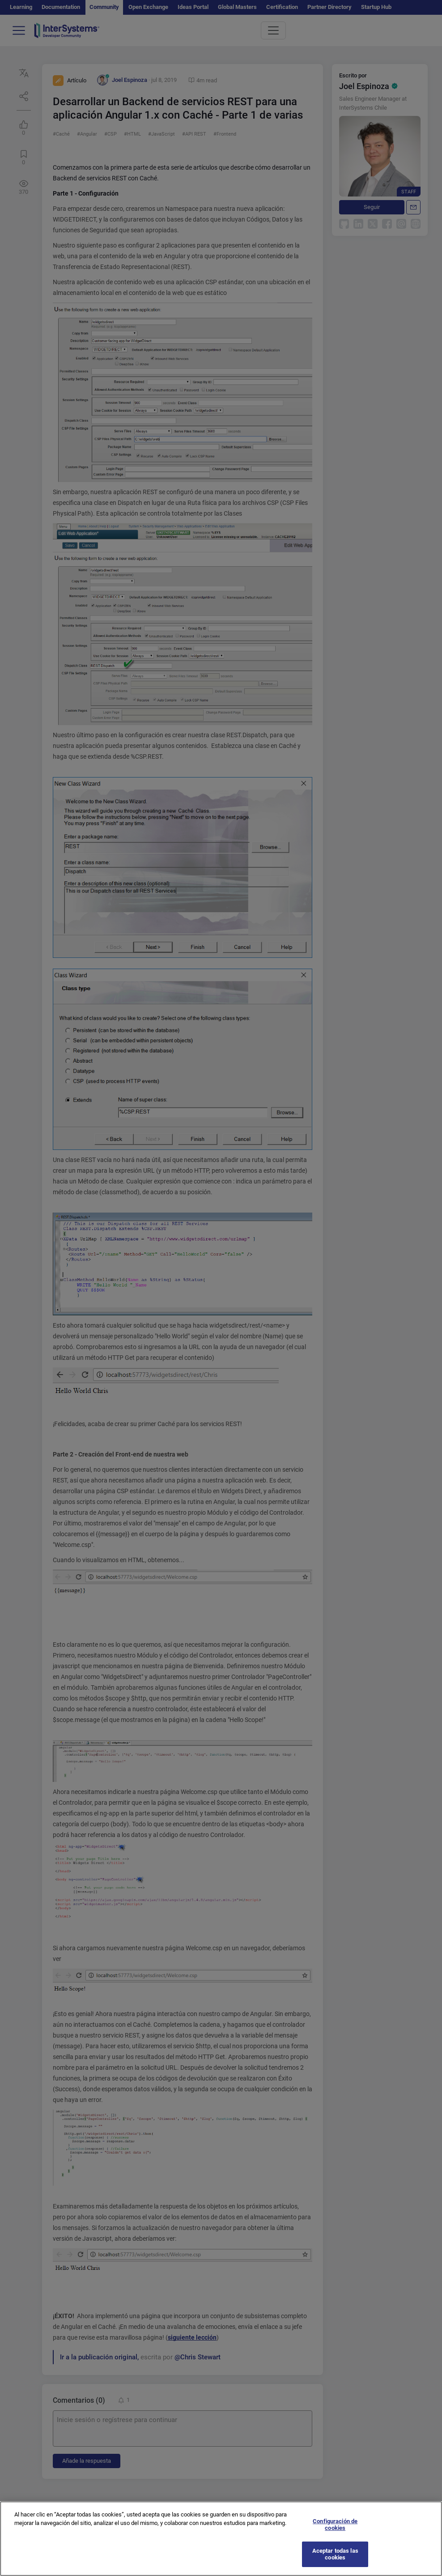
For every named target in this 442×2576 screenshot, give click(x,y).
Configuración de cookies (335, 2533)
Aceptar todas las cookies (335, 2562)
